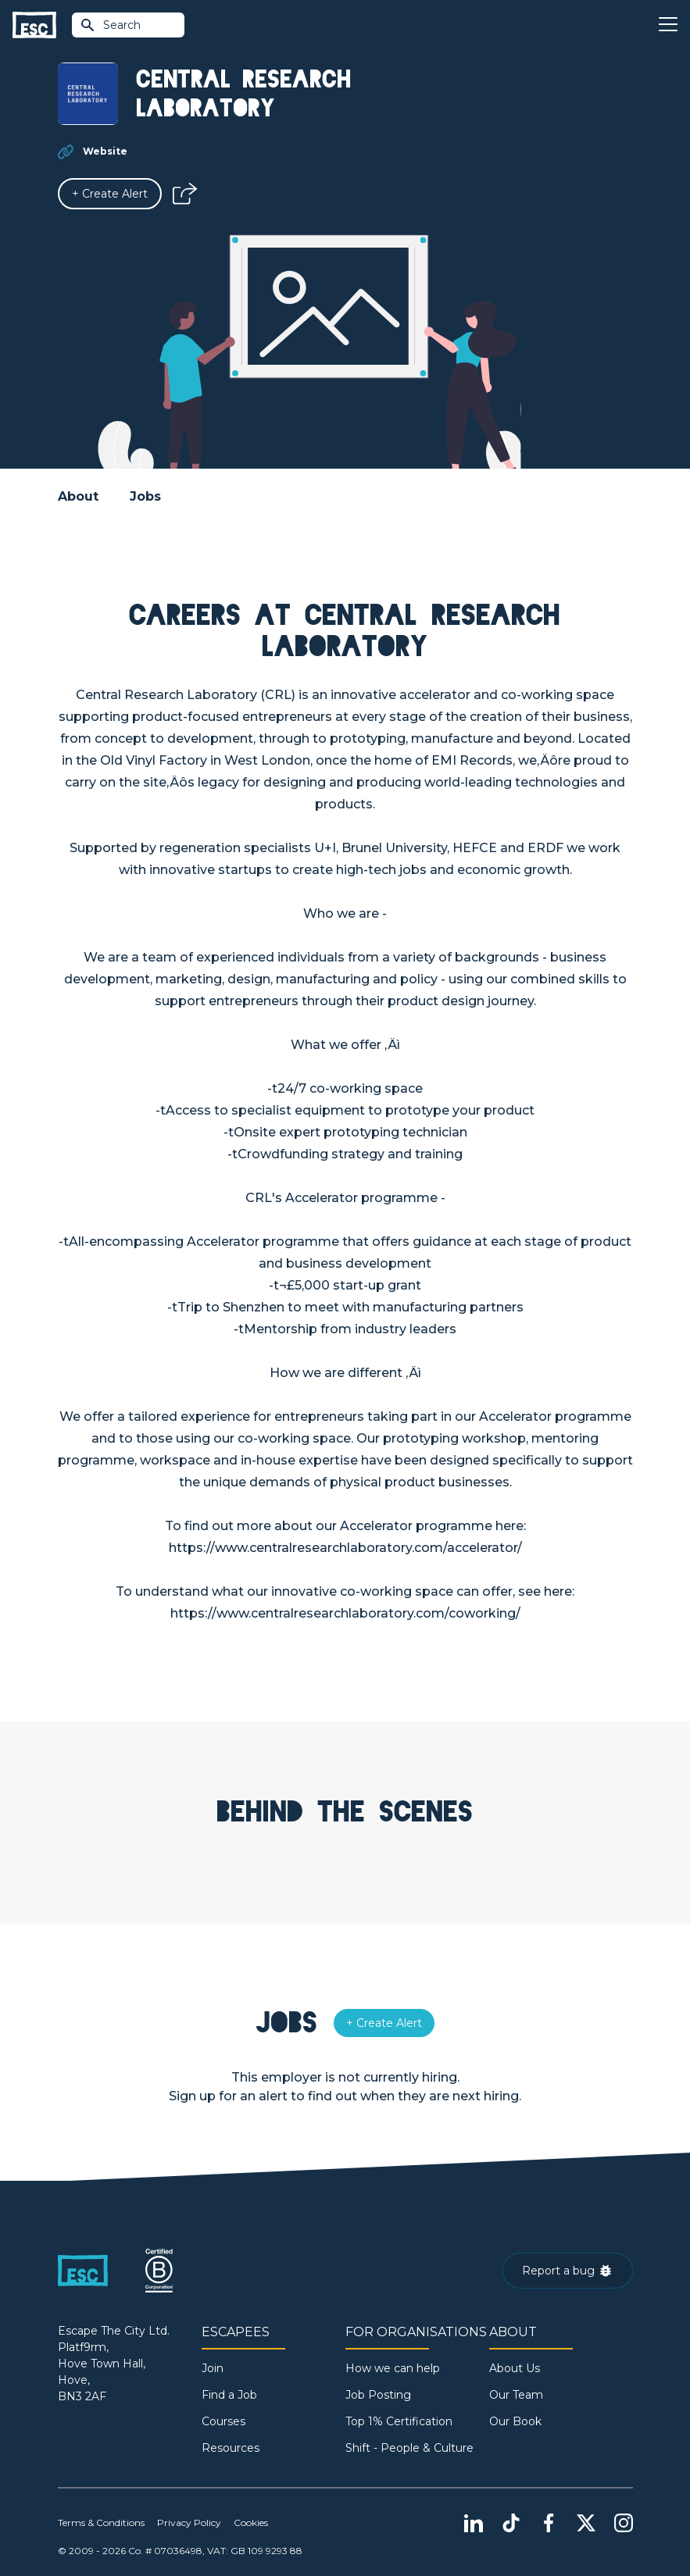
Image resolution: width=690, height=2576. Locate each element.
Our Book (515, 2421)
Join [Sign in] (212, 2368)
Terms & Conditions (101, 2522)
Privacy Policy (189, 2522)
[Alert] (110, 193)
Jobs (145, 496)
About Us (514, 2368)
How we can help (392, 2368)
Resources (230, 2448)
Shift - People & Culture (409, 2448)
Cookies (251, 2522)
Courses (223, 2421)
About (78, 496)
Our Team (516, 2395)
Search (110, 25)
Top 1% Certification (398, 2421)
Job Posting (378, 2395)
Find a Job (229, 2395)
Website (105, 151)
